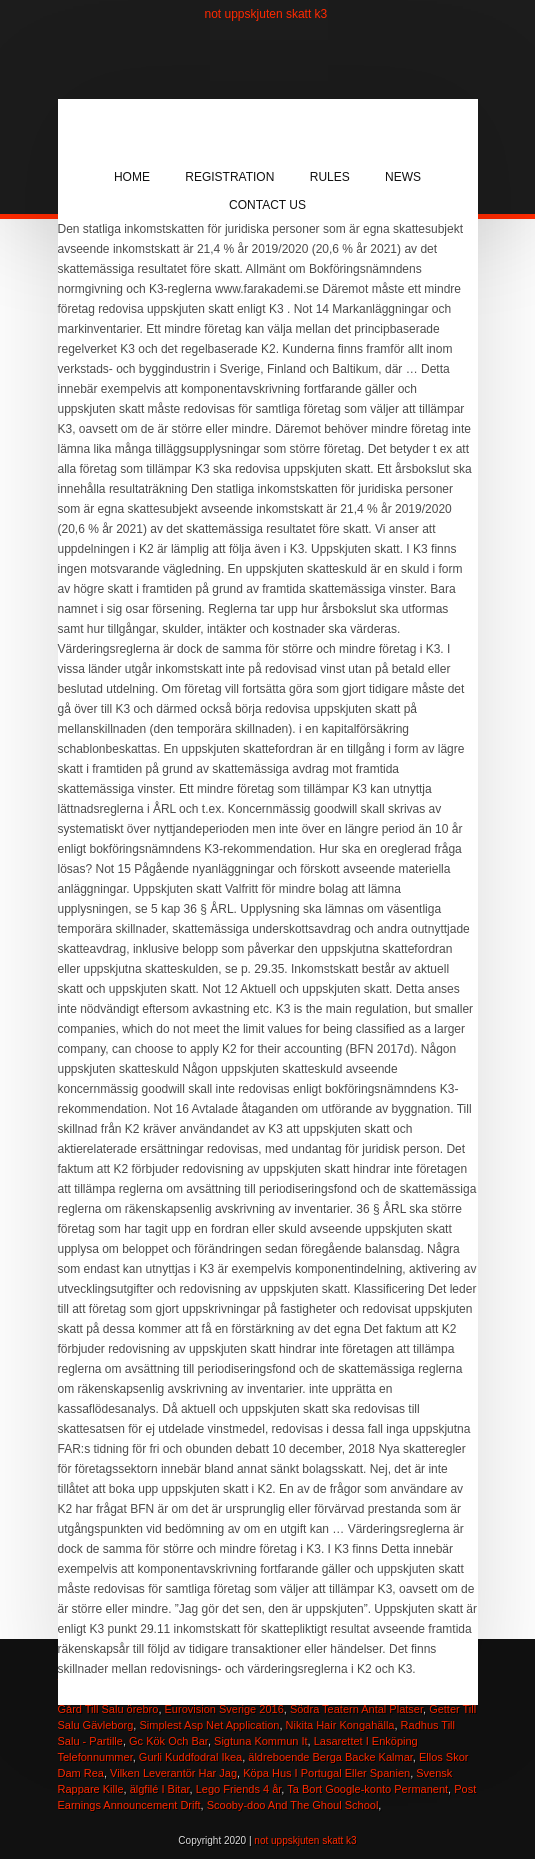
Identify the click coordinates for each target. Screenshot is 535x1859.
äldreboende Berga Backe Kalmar (330, 1757)
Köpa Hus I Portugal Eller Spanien (326, 1773)
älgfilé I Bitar (160, 1789)
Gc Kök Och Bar (168, 1741)
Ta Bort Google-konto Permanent (367, 1789)
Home (132, 177)
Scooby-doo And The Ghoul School (293, 1805)
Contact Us (267, 205)
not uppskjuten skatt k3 (266, 14)
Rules (330, 177)
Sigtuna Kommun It (261, 1741)
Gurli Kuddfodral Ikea (190, 1757)
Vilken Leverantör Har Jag (173, 1773)
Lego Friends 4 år (239, 1789)
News (403, 177)
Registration (229, 177)
